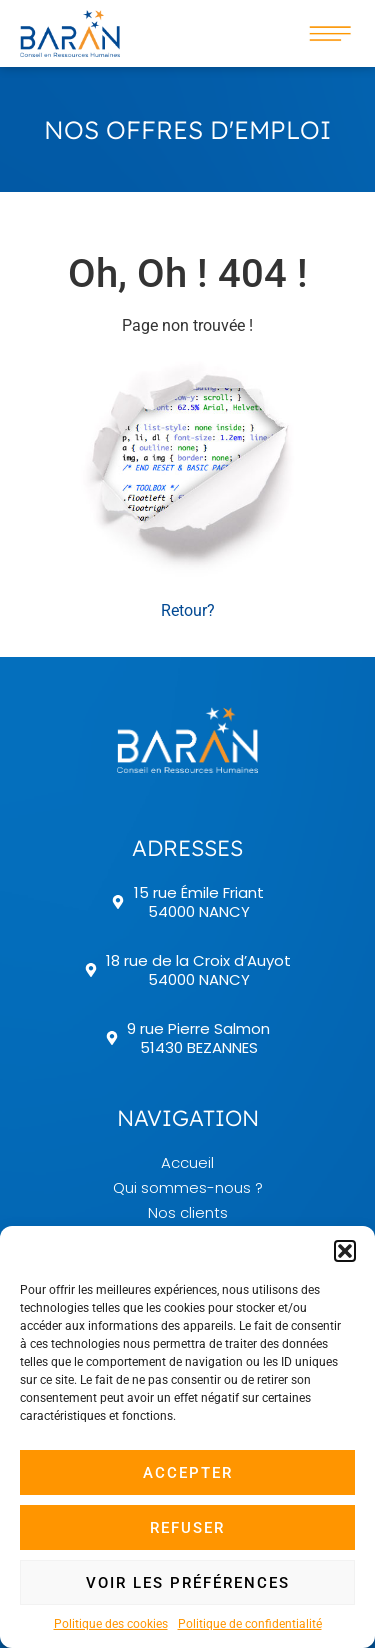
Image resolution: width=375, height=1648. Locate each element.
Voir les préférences (188, 1583)
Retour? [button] (188, 610)
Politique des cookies (111, 1624)
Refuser (187, 1528)
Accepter (188, 1473)
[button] (345, 1251)
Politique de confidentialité (250, 1624)
